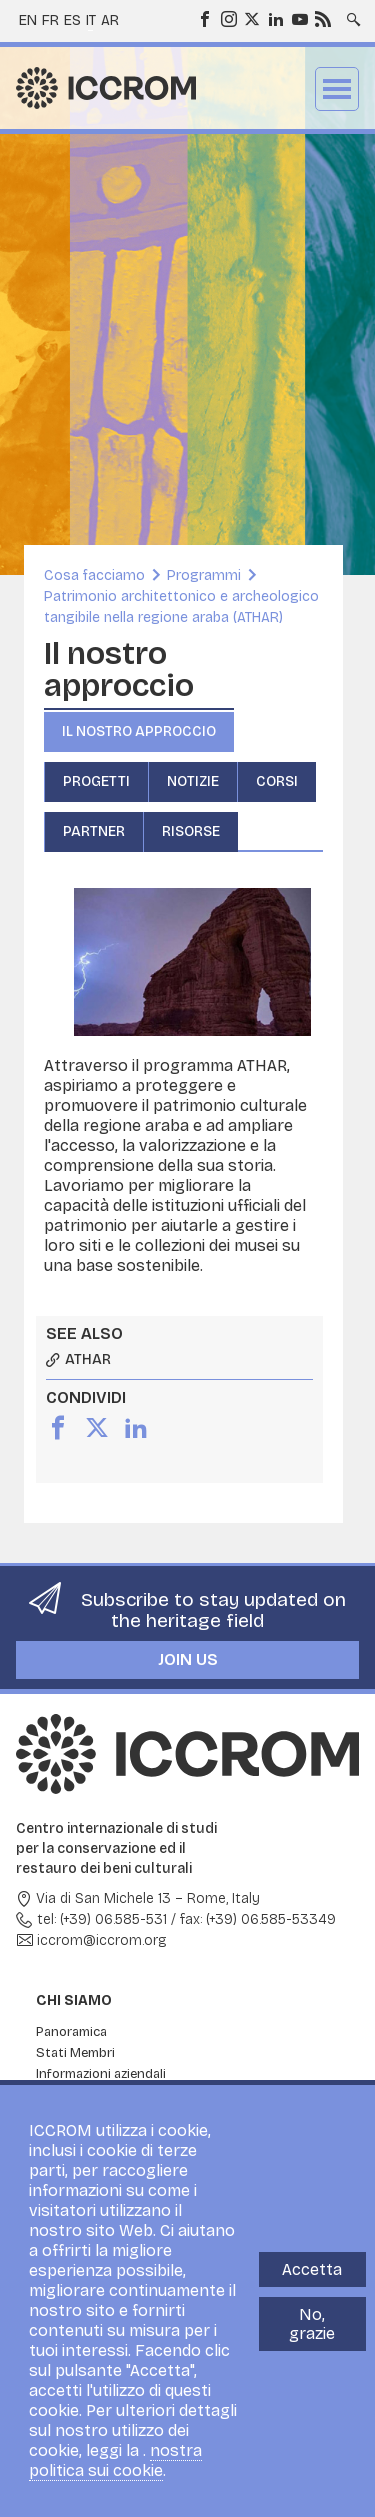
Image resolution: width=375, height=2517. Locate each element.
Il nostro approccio (139, 731)
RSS (322, 18)
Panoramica (71, 2032)
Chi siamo (74, 2000)
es (72, 20)
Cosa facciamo (94, 575)
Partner (94, 831)
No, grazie (312, 2324)
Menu (337, 89)
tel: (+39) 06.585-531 (102, 1919)
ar (110, 20)
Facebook (204, 18)
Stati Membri (75, 2053)
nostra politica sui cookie (115, 2460)
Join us (188, 1659)
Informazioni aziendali (101, 2074)
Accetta (312, 2269)
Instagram (228, 18)
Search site (352, 13)
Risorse (191, 831)
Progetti (96, 781)
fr (50, 20)
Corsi (277, 781)
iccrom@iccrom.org (102, 1940)
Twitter (251, 18)
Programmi (204, 575)
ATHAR (88, 1360)
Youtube (299, 18)
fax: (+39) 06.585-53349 (258, 1919)
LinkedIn (275, 18)
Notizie (193, 781)
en (28, 20)
